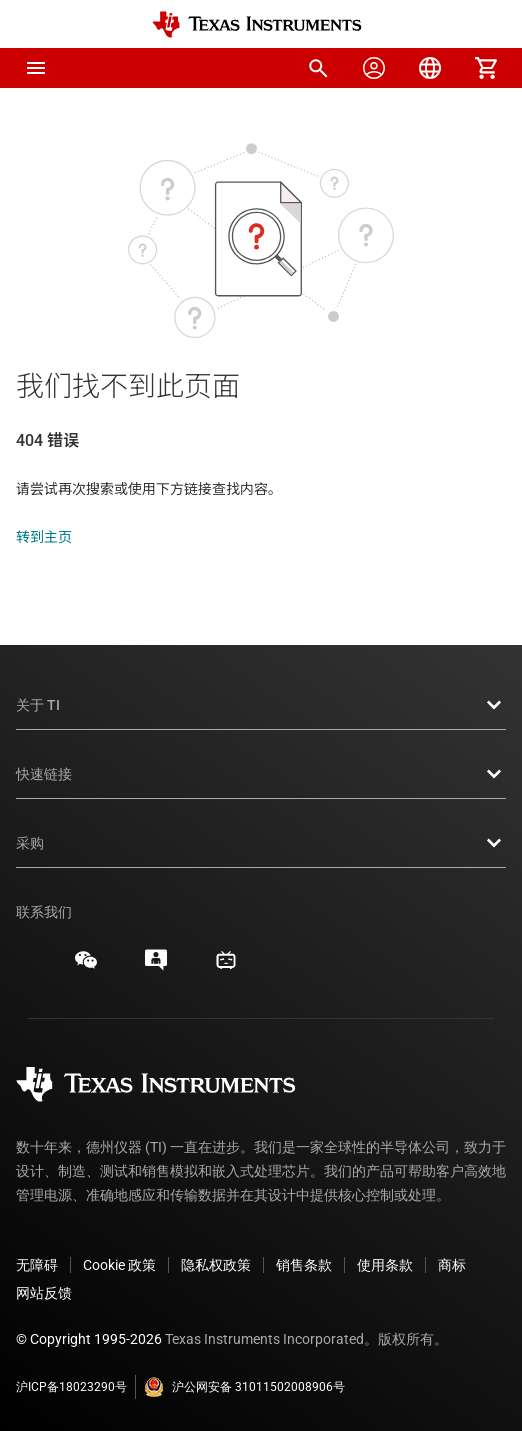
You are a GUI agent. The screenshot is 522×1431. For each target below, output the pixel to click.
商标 (452, 1265)
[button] (36, 68)
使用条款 (385, 1265)
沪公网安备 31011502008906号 (244, 1387)
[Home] (257, 24)
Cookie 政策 (119, 1265)
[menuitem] (318, 68)
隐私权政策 (216, 1265)
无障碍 (37, 1265)
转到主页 (44, 537)
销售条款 (304, 1265)
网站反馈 (44, 1293)
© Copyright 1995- (89, 1339)
